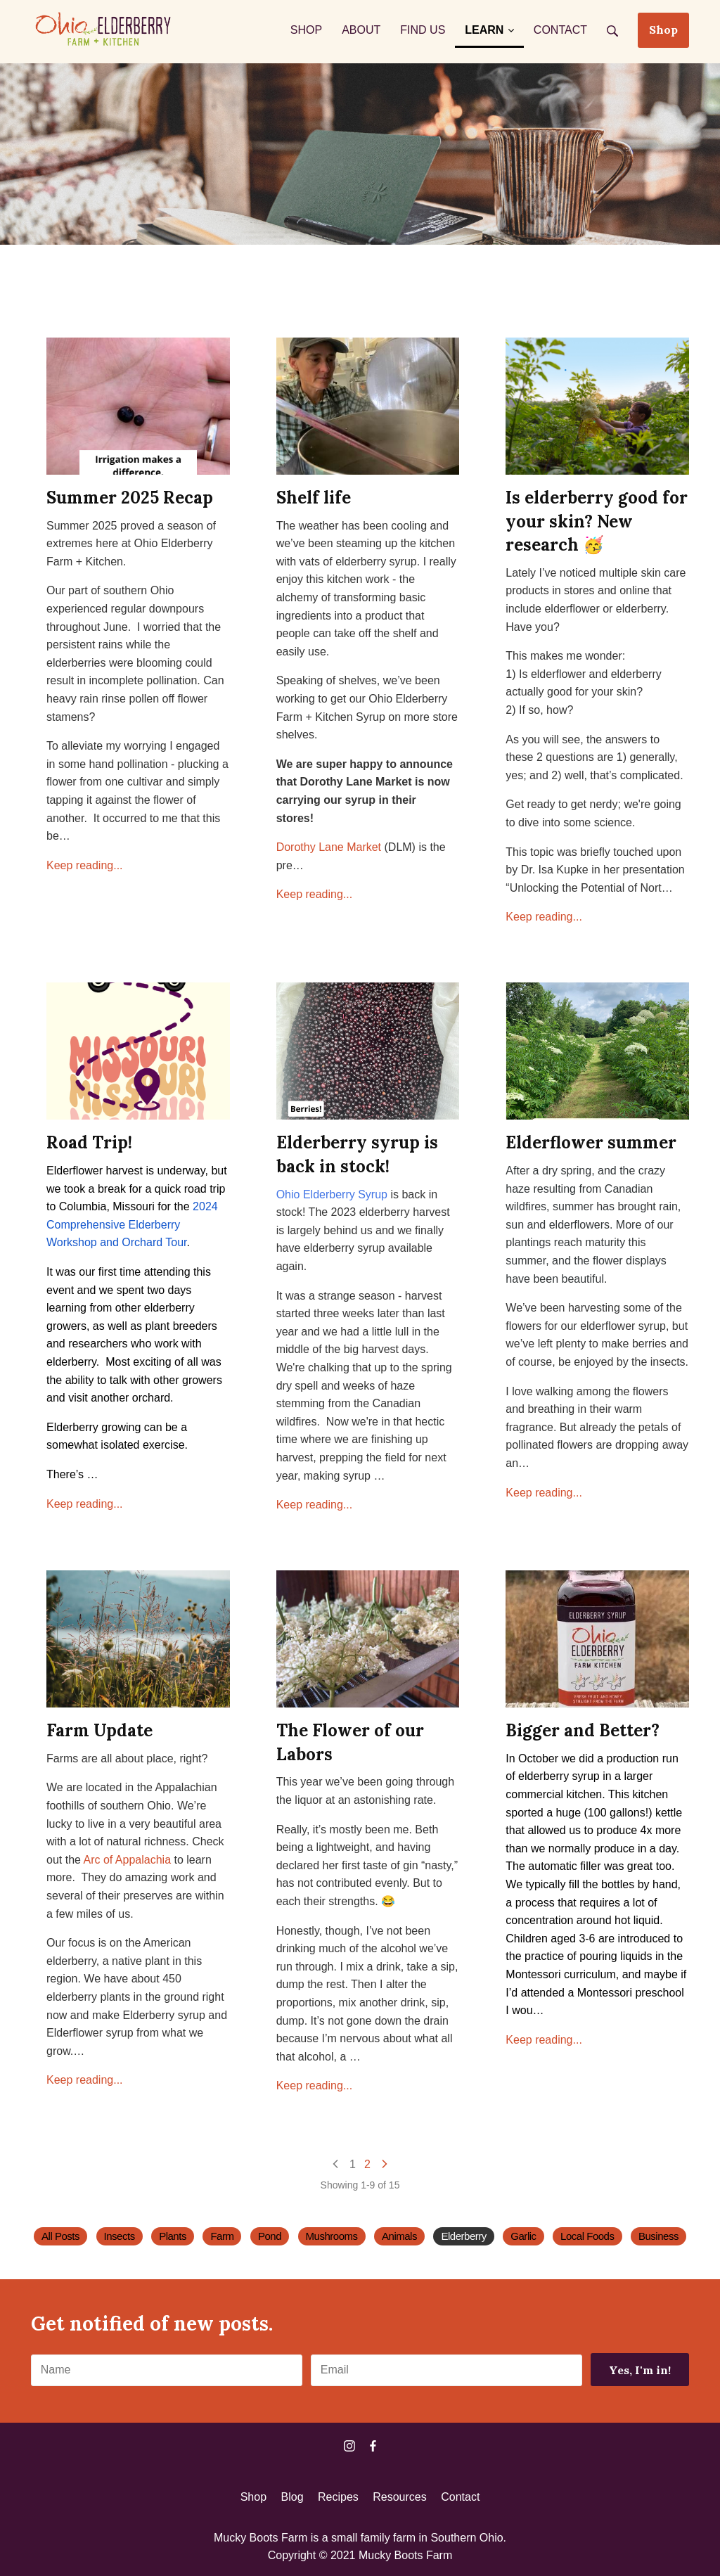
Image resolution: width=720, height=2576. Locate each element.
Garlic (523, 2236)
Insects (119, 2236)
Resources (399, 2497)
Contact (460, 2497)
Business (658, 2236)
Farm (221, 2236)
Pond (269, 2236)
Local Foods (587, 2236)
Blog (292, 2497)
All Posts (60, 2236)
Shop (663, 30)
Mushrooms (332, 2236)
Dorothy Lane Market (328, 847)
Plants (172, 2236)
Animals (399, 2236)
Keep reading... (84, 865)
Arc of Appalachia (128, 1860)
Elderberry (463, 2236)
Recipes (338, 2497)
